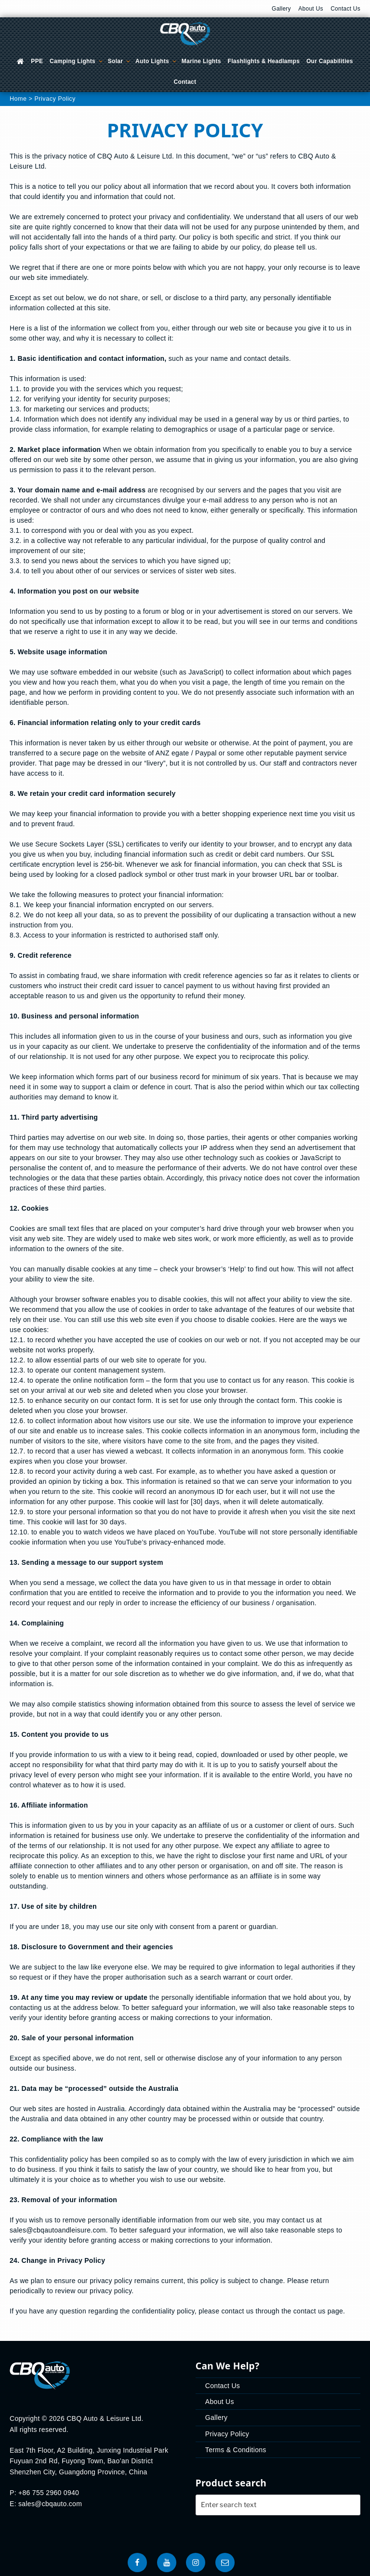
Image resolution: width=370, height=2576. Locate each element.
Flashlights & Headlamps (264, 61)
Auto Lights (156, 61)
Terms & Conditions (235, 2450)
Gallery (281, 8)
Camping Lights (77, 61)
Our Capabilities (329, 61)
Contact (185, 82)
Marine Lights (201, 61)
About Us (310, 8)
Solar (119, 61)
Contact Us (345, 8)
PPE (37, 61)
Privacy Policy (227, 2434)
